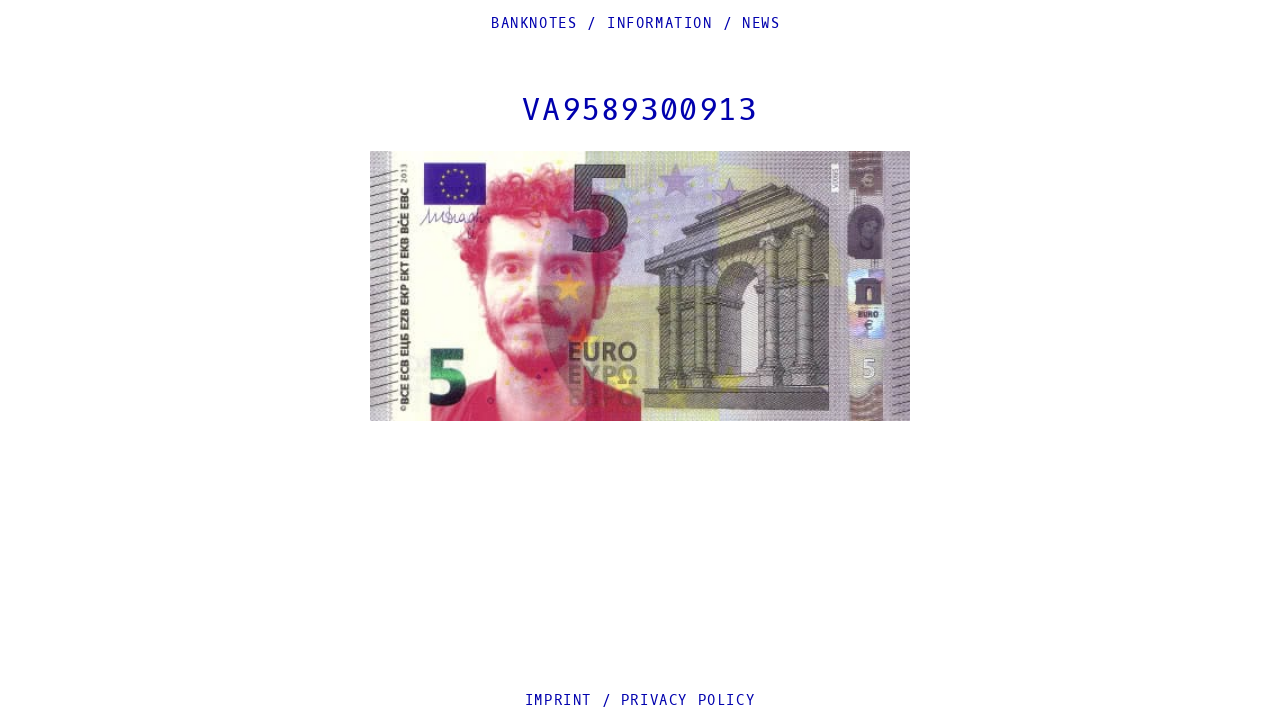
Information (660, 23)
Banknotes (534, 23)
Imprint (558, 700)
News (761, 23)
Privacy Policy (688, 700)
